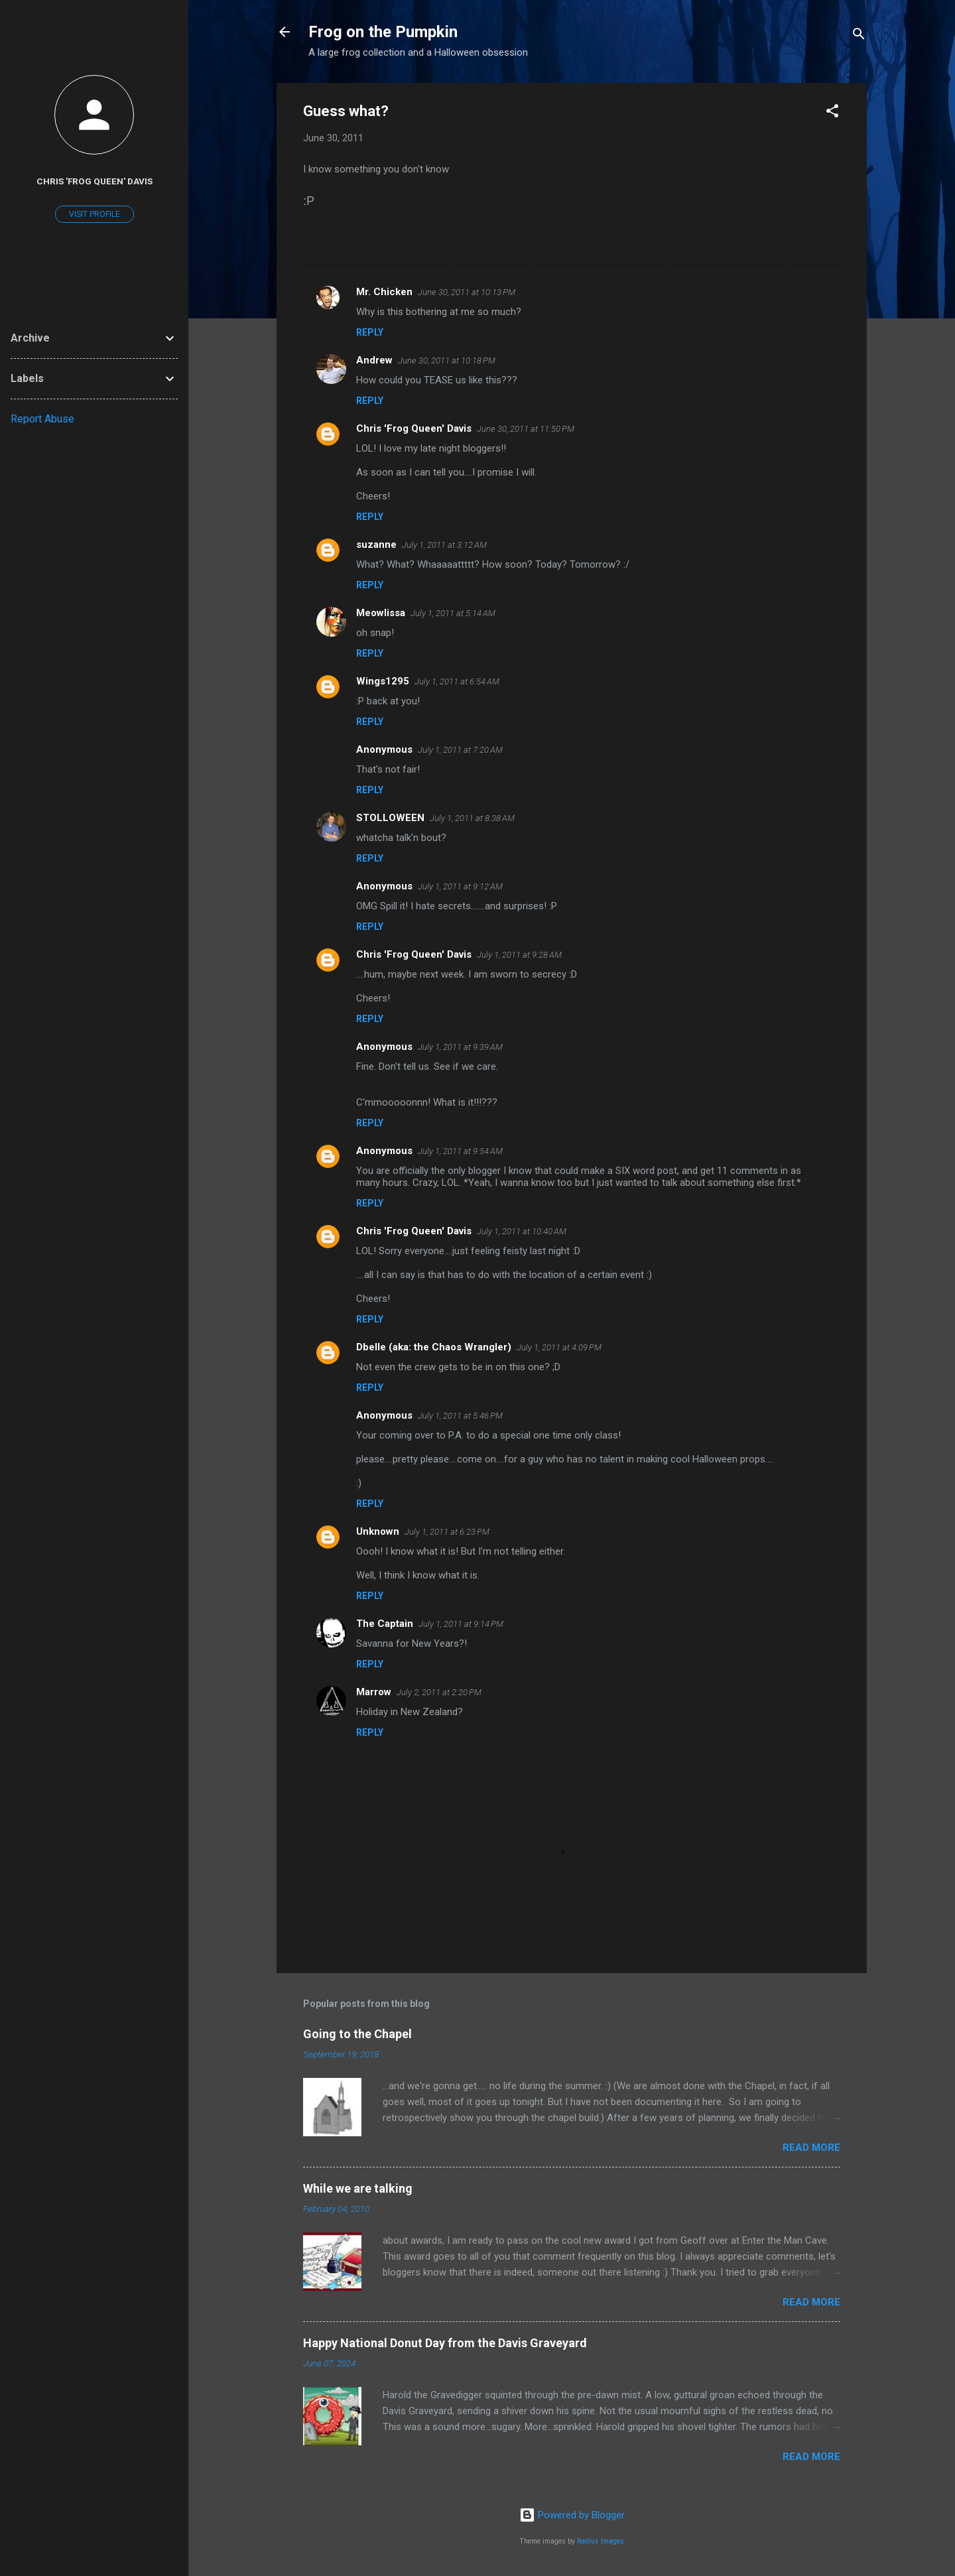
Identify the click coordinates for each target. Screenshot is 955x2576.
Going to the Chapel (357, 2034)
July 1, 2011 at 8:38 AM (472, 818)
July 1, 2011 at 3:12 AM (444, 545)
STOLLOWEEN (390, 818)
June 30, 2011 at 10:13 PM (466, 292)
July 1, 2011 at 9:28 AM (519, 955)
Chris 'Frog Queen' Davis (414, 428)
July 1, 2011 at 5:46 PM (460, 1416)
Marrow (373, 1692)
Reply (369, 332)
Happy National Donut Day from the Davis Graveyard (445, 2343)
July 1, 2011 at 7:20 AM (460, 750)
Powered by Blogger (572, 2515)
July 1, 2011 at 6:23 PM (447, 1532)
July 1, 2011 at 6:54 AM (456, 681)
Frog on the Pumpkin (383, 32)
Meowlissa (380, 613)
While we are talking (358, 2188)
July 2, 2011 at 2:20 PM (439, 1692)
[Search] (859, 36)
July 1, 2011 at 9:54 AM (460, 1151)
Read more (811, 2148)
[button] (832, 113)
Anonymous (384, 1151)
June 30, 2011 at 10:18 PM (446, 360)
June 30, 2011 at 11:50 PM (525, 429)
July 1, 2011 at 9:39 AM (460, 1047)
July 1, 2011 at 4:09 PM (559, 1347)
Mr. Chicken (384, 292)
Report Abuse (42, 419)
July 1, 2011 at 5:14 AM (453, 613)
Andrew (374, 360)
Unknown (377, 1531)
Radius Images (600, 2541)
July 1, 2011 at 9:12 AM (460, 886)
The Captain (384, 1624)
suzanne (376, 544)
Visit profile (94, 214)
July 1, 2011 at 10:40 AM (521, 1231)
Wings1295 (382, 681)
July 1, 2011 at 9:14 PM (460, 1624)
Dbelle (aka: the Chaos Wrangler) (433, 1347)
